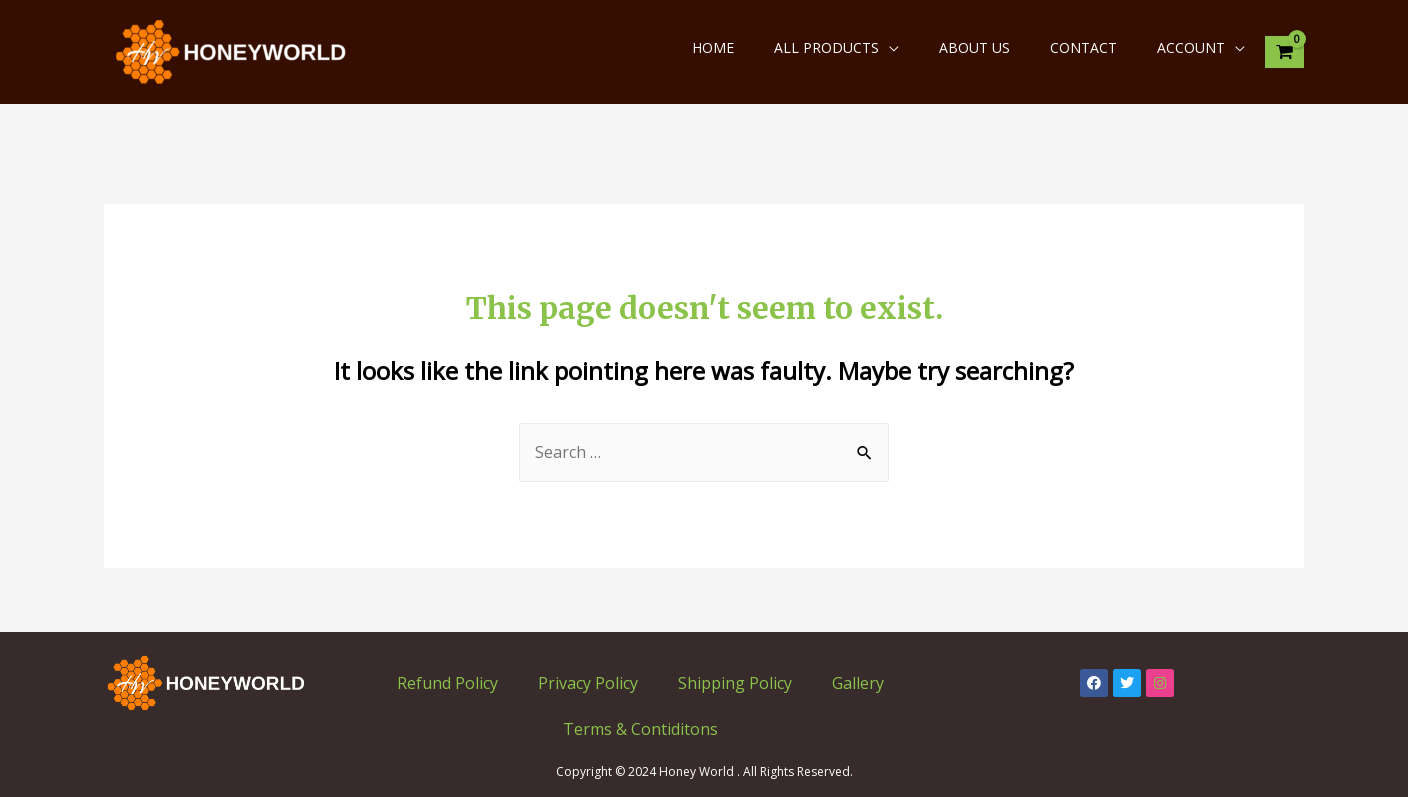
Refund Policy (447, 683)
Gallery (858, 683)
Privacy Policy (588, 683)
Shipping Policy (735, 683)
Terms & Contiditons (640, 729)
